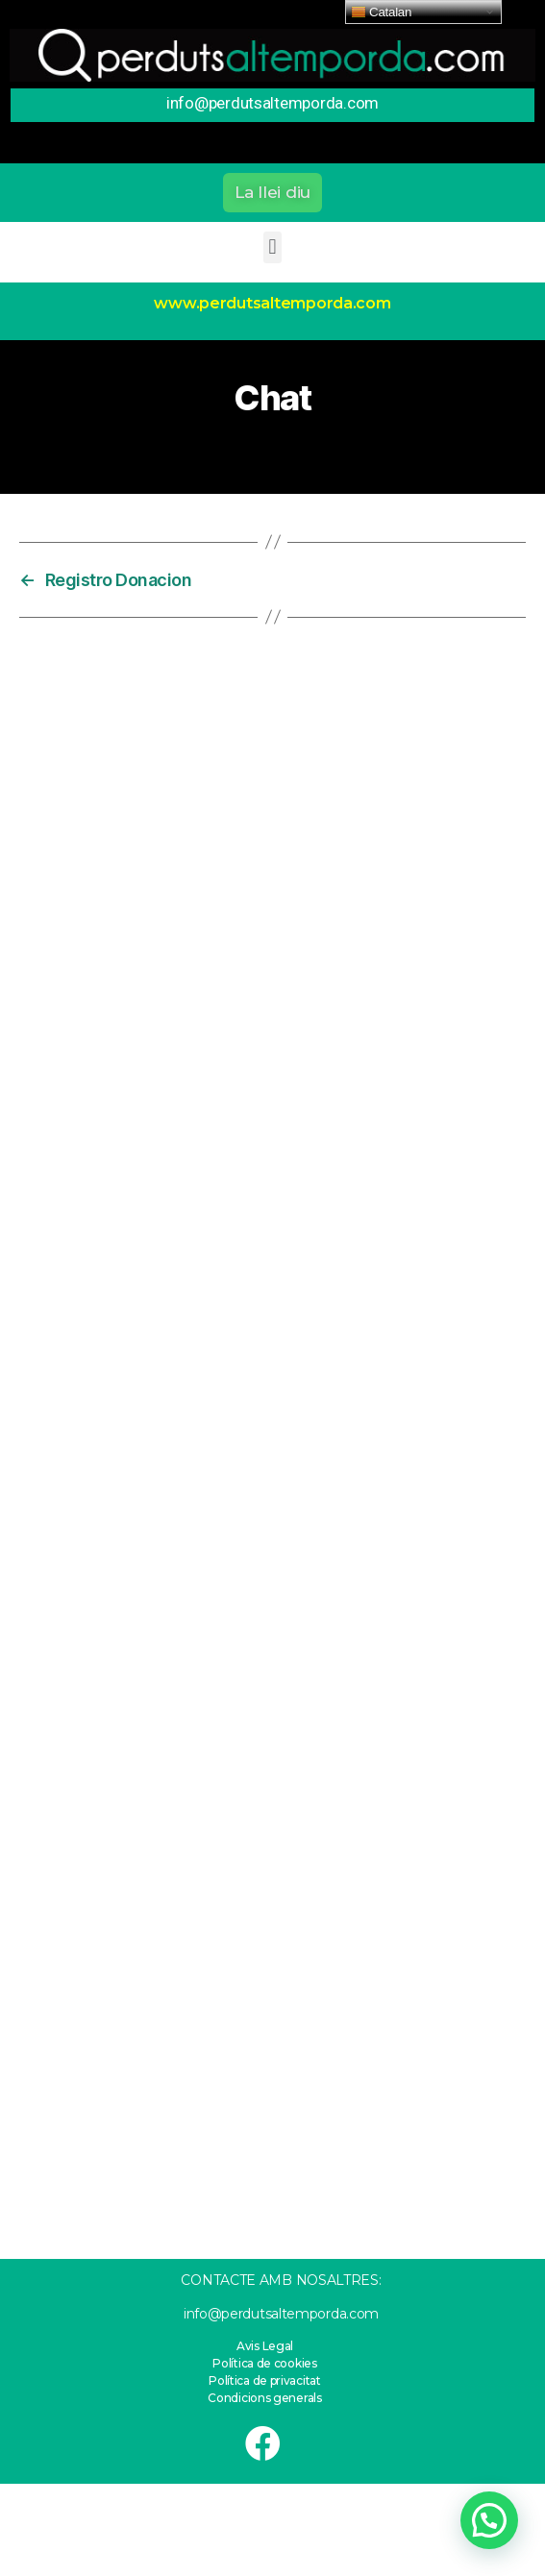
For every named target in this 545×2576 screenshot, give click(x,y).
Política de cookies (264, 2363)
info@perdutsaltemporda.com (281, 2313)
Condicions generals (264, 2398)
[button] (272, 192)
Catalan (381, 12)
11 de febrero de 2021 (285, 446)
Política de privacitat (264, 2380)
